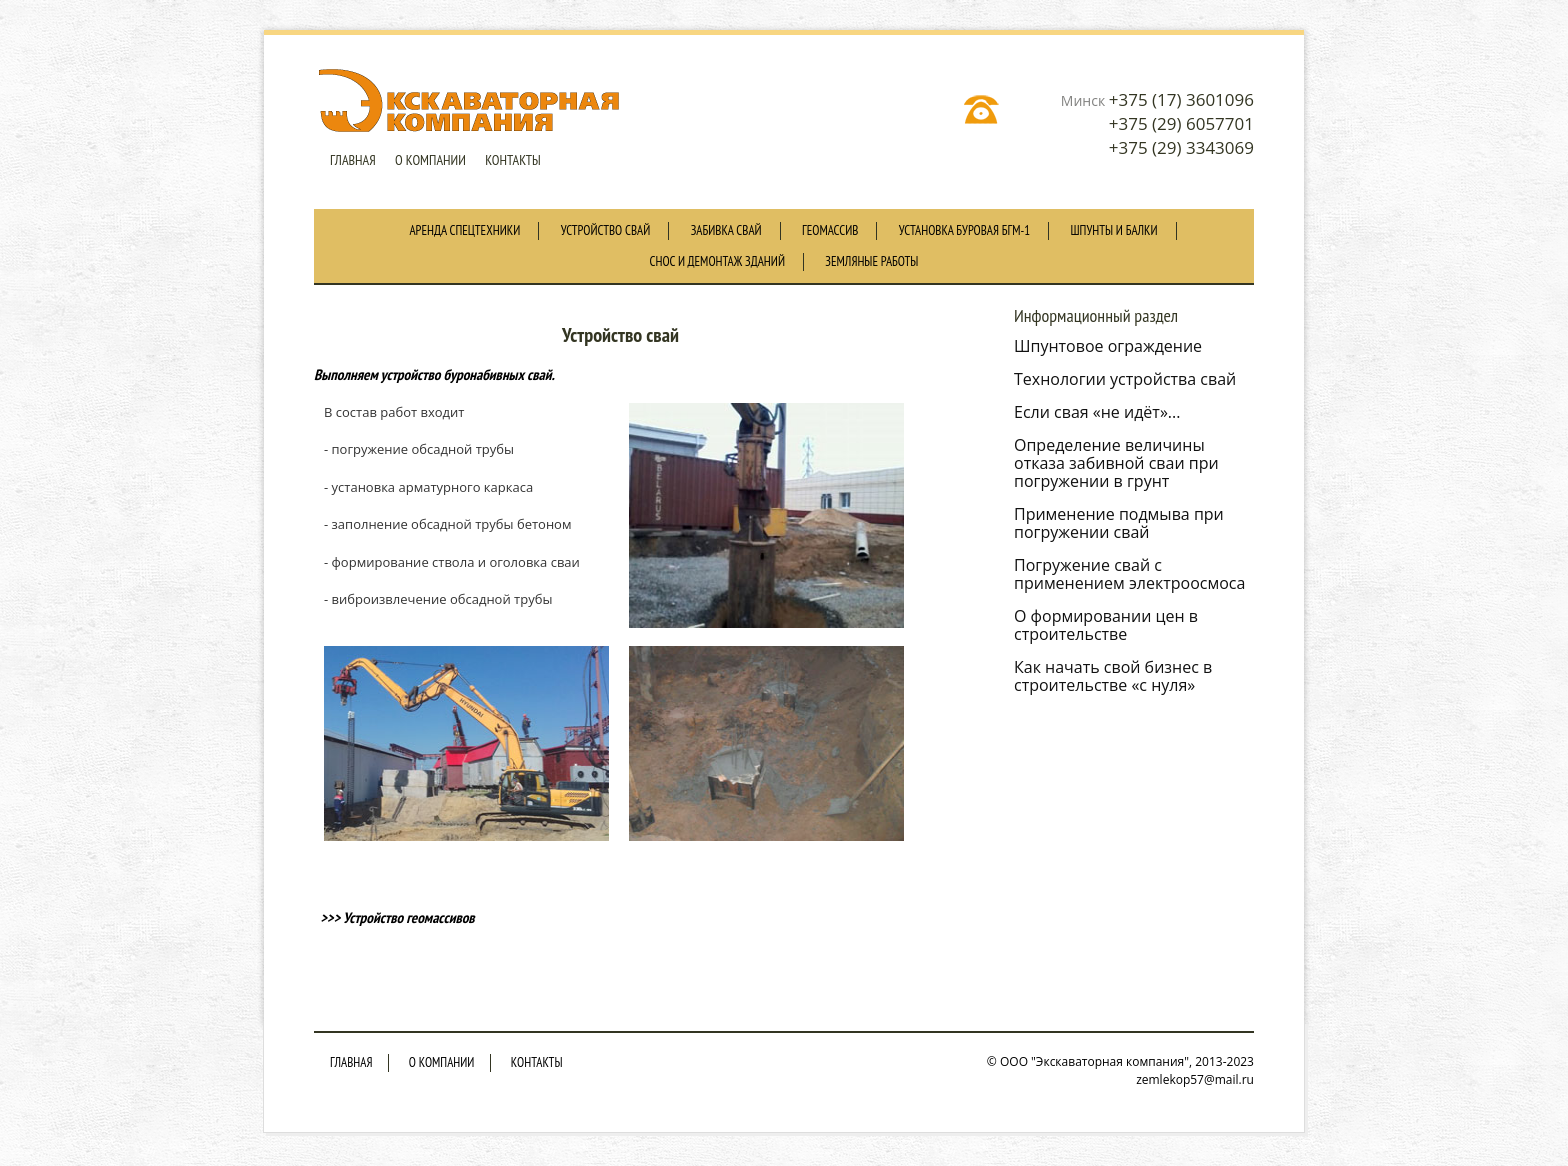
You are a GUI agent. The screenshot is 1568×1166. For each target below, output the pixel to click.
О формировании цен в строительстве (1106, 625)
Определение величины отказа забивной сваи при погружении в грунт (1116, 463)
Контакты (513, 160)
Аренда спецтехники (464, 230)
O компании (430, 160)
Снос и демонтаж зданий (717, 261)
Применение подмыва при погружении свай (1119, 523)
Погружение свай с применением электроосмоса (1129, 574)
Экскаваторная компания (471, 101)
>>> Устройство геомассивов (394, 917)
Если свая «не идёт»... (1097, 412)
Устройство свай (606, 230)
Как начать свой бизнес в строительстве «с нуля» (1113, 676)
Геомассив (830, 230)
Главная (353, 160)
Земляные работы (871, 261)
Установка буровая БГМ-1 (964, 230)
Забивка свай (726, 230)
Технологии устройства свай (1125, 379)
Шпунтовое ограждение (1108, 346)
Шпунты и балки (1114, 230)
